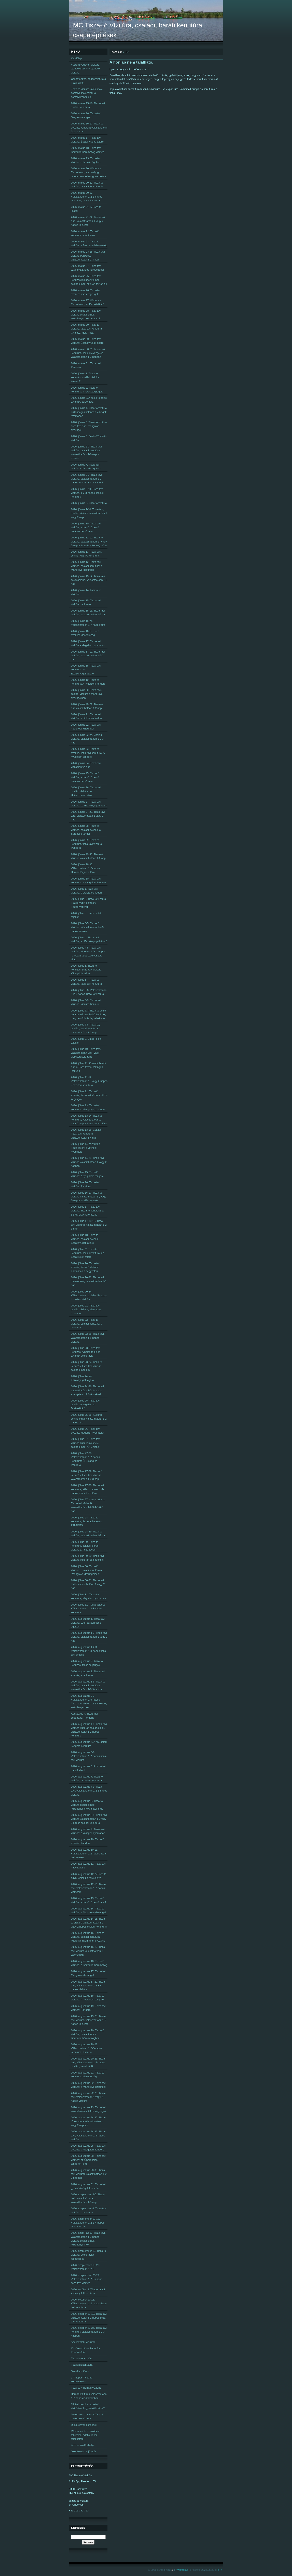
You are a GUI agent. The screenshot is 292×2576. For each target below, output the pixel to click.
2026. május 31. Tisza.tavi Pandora (86, 365)
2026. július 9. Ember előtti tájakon (86, 1040)
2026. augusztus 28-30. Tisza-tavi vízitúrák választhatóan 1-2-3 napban (89, 2174)
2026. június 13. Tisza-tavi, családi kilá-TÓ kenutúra (86, 553)
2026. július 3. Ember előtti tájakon (86, 915)
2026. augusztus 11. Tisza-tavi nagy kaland (88, 1865)
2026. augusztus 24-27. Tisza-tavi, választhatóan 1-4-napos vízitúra (88, 2135)
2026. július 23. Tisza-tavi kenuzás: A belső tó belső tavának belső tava (85, 1351)
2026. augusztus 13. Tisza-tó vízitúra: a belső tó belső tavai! (88, 1900)
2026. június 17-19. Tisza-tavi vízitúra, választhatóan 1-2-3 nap (88, 655)
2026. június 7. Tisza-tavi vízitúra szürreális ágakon (85, 466)
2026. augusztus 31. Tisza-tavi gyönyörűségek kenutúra (88, 2186)
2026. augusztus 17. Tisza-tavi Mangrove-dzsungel (88, 1973)
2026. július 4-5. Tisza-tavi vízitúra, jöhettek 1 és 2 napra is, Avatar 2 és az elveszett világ (88, 953)
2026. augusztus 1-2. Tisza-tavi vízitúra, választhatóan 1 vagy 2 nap (89, 1636)
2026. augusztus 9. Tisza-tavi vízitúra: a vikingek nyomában (88, 1831)
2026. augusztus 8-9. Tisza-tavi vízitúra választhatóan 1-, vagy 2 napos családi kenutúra (89, 1818)
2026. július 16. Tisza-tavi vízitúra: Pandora (85, 1184)
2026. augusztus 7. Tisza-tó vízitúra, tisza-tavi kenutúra (87, 1778)
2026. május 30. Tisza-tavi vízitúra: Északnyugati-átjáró (87, 340)
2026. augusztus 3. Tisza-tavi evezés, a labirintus (88, 1673)
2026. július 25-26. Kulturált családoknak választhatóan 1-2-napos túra (89, 1418)
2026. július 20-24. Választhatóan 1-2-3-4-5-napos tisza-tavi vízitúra (89, 1295)
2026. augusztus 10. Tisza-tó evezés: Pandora (87, 1841)
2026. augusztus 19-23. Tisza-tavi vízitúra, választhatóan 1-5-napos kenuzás (89, 2020)
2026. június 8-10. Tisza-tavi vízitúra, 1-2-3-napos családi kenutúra (87, 492)
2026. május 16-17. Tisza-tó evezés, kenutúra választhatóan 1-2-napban (89, 127)
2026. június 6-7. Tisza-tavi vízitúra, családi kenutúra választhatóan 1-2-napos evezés (86, 452)
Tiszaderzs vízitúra (81, 2358)
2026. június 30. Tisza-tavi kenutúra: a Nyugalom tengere (88, 880)
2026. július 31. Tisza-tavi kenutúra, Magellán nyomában (88, 1596)
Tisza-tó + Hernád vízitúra (86, 2387)
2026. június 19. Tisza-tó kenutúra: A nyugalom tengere (88, 681)
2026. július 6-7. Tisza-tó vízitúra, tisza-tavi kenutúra (86, 981)
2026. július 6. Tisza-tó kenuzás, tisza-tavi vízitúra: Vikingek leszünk (86, 969)
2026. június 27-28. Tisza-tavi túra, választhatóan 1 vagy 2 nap (88, 815)
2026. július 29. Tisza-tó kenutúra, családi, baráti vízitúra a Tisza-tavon (85, 1545)
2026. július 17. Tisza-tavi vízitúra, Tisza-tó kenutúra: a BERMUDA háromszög (87, 1210)
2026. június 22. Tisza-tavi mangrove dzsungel (86, 726)
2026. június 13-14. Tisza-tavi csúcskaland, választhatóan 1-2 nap (89, 580)
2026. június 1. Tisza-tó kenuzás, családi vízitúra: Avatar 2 (85, 377)
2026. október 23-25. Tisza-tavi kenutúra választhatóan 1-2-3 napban (89, 2331)
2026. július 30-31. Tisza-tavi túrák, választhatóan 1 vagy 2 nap (88, 1584)
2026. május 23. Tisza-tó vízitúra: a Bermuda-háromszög (89, 243)
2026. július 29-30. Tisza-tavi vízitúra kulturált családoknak (87, 1557)
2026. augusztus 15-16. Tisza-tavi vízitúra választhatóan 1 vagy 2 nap (88, 1950)
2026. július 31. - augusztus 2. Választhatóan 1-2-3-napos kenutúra (88, 1608)
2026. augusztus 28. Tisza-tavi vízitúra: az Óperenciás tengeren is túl (88, 2159)
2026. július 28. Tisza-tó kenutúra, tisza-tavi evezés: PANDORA (86, 1521)
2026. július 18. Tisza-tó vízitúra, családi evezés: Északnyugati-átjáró (85, 1238)
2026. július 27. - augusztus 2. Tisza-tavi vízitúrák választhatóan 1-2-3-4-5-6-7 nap (88, 1505)
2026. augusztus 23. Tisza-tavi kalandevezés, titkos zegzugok (88, 2109)
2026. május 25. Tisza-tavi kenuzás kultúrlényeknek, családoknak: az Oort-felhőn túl (89, 279)
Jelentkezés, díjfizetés (83, 2451)
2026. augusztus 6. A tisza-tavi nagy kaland (88, 1768)
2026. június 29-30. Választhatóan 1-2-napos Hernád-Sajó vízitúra (85, 868)
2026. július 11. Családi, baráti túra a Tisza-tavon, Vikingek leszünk (88, 1067)
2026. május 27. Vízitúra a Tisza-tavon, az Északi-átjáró (87, 302)
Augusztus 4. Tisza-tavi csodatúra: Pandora (84, 1715)
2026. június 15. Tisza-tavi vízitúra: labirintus (86, 602)
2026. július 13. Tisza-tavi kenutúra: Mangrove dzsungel (88, 1107)
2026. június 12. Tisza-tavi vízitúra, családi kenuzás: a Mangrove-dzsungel (86, 565)
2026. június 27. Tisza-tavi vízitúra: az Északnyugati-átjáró (89, 803)
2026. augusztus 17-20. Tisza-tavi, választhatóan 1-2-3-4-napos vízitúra (88, 1985)
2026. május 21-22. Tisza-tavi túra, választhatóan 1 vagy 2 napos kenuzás (88, 221)
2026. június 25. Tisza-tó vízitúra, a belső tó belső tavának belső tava (85, 777)
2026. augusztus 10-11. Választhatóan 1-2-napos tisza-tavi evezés (89, 1853)
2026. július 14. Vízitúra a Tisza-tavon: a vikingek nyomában (85, 1147)
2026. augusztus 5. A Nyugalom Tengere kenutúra (89, 1743)
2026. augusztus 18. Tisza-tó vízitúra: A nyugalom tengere (87, 1997)
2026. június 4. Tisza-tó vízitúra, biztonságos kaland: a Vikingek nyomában (89, 411)
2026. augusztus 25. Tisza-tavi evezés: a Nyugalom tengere (88, 2147)
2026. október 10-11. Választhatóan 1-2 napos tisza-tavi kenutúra (89, 2303)
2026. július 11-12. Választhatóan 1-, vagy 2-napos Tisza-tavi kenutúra (89, 1081)
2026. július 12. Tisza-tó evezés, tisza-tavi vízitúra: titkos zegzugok (89, 1095)
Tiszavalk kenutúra (81, 2364)
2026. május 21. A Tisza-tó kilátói (86, 208)
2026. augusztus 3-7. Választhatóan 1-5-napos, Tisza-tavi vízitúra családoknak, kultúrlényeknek (89, 1701)
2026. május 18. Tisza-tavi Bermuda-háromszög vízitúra (87, 149)
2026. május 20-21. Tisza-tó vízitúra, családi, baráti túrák (87, 184)
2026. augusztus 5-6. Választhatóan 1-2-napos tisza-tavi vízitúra (89, 1756)
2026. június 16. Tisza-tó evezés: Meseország (85, 633)
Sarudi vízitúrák (80, 2371)
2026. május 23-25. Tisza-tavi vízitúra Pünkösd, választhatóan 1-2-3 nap (88, 255)
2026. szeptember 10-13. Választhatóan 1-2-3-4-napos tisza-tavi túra (87, 2222)
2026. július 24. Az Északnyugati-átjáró (82, 1378)
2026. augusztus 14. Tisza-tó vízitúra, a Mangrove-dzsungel (88, 1910)
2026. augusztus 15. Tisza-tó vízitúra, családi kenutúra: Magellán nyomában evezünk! (88, 1936)
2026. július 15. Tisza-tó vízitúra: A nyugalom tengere (87, 1174)
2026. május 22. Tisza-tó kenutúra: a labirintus (85, 233)
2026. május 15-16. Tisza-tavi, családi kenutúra (88, 105)
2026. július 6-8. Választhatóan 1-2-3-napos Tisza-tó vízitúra (88, 992)
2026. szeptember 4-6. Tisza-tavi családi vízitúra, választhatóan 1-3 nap (88, 2198)
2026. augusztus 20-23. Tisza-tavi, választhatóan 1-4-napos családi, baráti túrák (88, 2062)
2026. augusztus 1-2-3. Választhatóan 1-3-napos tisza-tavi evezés (89, 1651)
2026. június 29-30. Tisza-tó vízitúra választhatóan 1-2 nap (88, 856)
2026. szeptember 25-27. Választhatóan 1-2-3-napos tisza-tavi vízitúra (86, 2279)
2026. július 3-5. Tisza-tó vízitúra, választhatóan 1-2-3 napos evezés (87, 927)
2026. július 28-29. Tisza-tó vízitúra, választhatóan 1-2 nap (88, 1533)
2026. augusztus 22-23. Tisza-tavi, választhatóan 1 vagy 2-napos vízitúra (88, 2097)
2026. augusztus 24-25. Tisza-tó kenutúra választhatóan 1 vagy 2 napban (88, 2121)
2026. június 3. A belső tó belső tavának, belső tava (89, 399)
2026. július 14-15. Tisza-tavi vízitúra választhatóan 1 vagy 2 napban (89, 1161)
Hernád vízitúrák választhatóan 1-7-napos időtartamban (89, 2395)
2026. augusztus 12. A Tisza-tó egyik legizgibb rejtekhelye (88, 1876)
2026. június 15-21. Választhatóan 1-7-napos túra (88, 622)
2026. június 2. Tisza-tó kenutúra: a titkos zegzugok (87, 389)
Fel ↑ (219, 2569)
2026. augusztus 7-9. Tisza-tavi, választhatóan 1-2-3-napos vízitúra (89, 1790)
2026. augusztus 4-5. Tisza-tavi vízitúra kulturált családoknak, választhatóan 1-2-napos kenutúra (89, 1729)
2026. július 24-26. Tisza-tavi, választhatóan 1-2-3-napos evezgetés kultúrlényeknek (88, 1390)
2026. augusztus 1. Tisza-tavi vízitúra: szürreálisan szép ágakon (88, 1622)
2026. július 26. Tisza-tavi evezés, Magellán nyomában (87, 1430)
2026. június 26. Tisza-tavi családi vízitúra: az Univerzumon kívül (86, 791)
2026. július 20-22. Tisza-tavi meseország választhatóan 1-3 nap (88, 1281)
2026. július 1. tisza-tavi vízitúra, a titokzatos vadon (86, 890)
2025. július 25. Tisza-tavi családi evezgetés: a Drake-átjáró (85, 1404)
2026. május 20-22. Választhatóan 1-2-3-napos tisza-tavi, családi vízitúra (86, 196)
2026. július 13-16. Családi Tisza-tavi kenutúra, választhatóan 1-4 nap (86, 1133)
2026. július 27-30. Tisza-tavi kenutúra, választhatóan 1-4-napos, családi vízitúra (87, 1489)
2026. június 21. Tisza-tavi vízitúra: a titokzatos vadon (86, 716)
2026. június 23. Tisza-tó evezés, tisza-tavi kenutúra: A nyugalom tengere (88, 752)
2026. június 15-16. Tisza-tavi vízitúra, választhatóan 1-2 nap (88, 612)
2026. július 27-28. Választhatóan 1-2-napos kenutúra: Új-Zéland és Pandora (85, 1459)
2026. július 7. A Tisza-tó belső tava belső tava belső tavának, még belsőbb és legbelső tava (88, 1014)
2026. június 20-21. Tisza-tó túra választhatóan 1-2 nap (87, 706)
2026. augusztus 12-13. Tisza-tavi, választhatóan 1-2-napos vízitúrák (88, 1888)
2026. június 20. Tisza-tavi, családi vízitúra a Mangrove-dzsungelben (87, 693)
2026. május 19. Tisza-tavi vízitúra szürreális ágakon (86, 160)
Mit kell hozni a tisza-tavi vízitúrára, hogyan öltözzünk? (88, 2406)
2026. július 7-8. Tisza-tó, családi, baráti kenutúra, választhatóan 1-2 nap (85, 1028)
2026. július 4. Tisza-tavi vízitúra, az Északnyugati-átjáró (89, 939)
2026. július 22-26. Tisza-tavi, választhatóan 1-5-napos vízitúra (88, 1337)
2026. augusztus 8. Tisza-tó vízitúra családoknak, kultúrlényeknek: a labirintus (87, 1804)
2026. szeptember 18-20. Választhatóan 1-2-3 (85, 2267)
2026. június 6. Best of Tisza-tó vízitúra (88, 438)
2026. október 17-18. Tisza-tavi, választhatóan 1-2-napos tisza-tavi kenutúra (89, 2317)
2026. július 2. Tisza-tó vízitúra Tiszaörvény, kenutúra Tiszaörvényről (88, 902)
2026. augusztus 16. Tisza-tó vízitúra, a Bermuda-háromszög (89, 1963)
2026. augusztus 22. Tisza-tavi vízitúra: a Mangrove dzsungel (88, 2084)
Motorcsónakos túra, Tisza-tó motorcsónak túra (87, 2416)
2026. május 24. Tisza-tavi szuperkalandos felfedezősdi (87, 267)
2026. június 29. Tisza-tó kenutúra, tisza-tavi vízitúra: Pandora (87, 843)
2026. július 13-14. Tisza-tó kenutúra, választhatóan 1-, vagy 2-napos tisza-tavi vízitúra (89, 1119)
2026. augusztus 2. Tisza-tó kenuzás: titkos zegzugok (87, 1663)
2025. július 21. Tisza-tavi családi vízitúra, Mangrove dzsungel (86, 1309)
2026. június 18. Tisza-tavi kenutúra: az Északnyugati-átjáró (86, 669)
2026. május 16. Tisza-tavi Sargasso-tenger (86, 115)
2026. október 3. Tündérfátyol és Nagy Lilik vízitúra (88, 2291)
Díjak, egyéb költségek (84, 2424)
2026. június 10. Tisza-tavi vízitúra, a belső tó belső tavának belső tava (86, 527)
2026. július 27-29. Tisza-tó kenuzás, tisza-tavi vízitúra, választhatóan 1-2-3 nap (86, 1475)
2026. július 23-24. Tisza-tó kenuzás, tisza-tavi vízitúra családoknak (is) (86, 1365)
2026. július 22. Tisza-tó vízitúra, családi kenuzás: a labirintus (86, 1323)
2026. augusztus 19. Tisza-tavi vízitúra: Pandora (88, 2007)
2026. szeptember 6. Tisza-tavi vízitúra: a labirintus (88, 2210)
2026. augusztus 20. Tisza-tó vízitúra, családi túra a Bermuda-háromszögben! (87, 2034)
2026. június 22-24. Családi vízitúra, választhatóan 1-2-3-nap (87, 738)
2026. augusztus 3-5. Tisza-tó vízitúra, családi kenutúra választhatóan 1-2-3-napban (88, 1685)
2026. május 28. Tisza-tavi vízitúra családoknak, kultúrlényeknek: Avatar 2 (86, 314)
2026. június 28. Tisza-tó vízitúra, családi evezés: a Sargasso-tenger (86, 829)
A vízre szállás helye (82, 2445)
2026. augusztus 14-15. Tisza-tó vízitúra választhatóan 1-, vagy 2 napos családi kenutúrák (89, 1922)
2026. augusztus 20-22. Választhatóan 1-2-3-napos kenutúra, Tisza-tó (86, 2048)
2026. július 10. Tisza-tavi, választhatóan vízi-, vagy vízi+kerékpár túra (86, 1052)
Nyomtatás (182, 2569)
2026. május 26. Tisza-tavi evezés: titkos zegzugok (86, 292)
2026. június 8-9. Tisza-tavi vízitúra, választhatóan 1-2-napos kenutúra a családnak (87, 478)
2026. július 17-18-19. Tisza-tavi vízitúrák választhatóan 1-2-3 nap (89, 1224)
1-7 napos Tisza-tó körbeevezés (81, 2379)
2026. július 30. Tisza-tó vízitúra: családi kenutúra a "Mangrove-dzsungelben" (86, 1570)
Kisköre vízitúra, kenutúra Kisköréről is (85, 2350)
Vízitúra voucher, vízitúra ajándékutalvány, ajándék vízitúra (85, 68)
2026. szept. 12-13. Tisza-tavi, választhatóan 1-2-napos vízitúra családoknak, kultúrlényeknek (88, 2238)
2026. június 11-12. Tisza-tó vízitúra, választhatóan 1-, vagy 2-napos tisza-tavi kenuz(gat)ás (89, 541)
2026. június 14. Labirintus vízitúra (86, 592)
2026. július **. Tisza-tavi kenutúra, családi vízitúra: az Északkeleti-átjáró (87, 1253)
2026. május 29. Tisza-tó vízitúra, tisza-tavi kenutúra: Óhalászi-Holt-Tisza (87, 328)
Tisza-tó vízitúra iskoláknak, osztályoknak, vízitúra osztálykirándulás (87, 93)
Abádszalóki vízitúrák (83, 2342)
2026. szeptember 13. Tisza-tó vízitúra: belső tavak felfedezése (88, 2254)
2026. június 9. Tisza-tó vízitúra (89, 503)
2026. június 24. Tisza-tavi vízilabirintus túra (86, 765)
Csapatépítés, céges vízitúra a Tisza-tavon (88, 80)
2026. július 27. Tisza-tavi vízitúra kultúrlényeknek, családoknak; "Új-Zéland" (85, 1442)
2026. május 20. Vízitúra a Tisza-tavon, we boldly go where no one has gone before (88, 172)
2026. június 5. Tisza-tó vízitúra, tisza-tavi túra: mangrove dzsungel (89, 426)
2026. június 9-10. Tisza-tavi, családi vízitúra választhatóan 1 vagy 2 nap (89, 513)
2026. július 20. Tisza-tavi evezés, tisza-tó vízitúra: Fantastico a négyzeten (85, 1267)
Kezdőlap (117, 51)
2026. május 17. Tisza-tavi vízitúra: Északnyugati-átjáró (87, 139)
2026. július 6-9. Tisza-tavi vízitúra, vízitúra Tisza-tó (86, 1002)
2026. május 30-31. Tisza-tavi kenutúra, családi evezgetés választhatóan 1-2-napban (88, 353)
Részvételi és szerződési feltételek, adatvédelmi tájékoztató (85, 2435)
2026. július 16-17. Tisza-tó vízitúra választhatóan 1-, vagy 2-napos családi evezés (88, 1196)
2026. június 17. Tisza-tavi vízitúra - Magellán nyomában (88, 643)
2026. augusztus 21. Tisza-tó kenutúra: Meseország (87, 2074)
